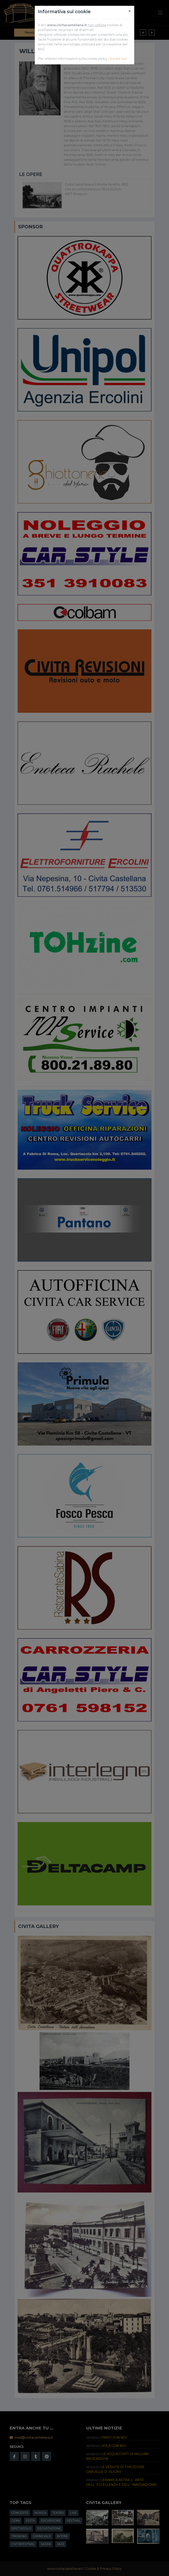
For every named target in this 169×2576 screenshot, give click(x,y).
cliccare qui (117, 59)
